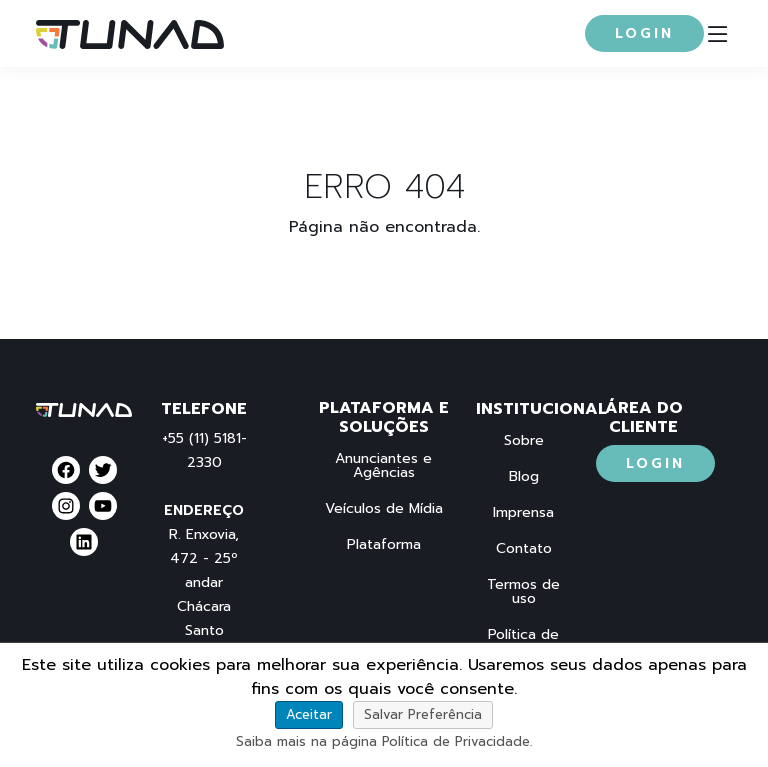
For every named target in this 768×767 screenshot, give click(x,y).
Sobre (524, 441)
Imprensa (523, 513)
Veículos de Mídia (384, 509)
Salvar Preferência (423, 714)
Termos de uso (523, 592)
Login (644, 33)
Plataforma (384, 545)
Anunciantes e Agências (383, 466)
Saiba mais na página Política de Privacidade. (384, 741)
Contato (524, 549)
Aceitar (309, 714)
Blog (524, 477)
